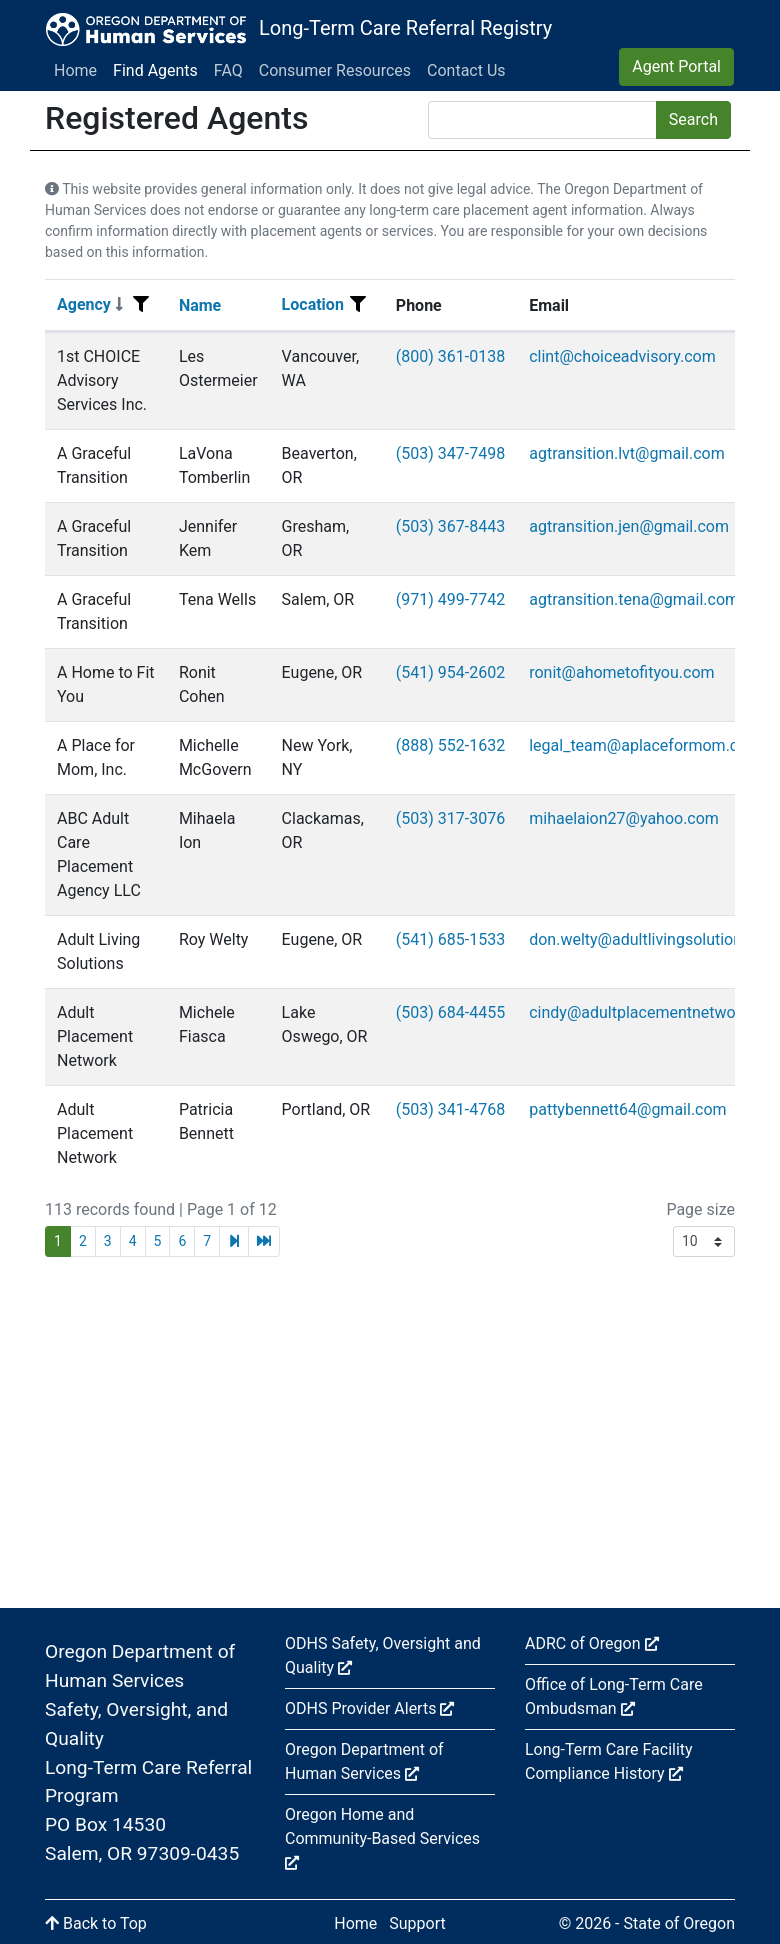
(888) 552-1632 (450, 745)
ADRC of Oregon (592, 1643)
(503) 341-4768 (450, 1109)
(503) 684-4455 (450, 1012)
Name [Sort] (200, 305)
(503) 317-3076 (450, 818)
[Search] (542, 120)
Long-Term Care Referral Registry (405, 28)
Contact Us (466, 70)
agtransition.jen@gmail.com (629, 526)
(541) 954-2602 (450, 672)
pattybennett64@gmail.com (627, 1109)
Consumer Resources (335, 70)
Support (417, 1923)
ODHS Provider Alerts (369, 1708)
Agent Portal (676, 66)
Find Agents (155, 70)
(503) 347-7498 (450, 453)
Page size (700, 1209)
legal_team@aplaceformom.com (645, 745)
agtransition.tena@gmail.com (634, 599)
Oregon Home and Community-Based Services (382, 1837)
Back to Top (96, 1923)
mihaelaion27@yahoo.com (624, 818)
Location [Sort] (313, 304)
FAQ (228, 70)
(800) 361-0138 (450, 356)
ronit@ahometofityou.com (621, 672)
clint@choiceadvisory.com (622, 356)
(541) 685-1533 (450, 939)
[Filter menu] (141, 305)
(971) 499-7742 (450, 599)
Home (75, 70)
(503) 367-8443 (450, 526)
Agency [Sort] (90, 304)
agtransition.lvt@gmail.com (627, 453)
